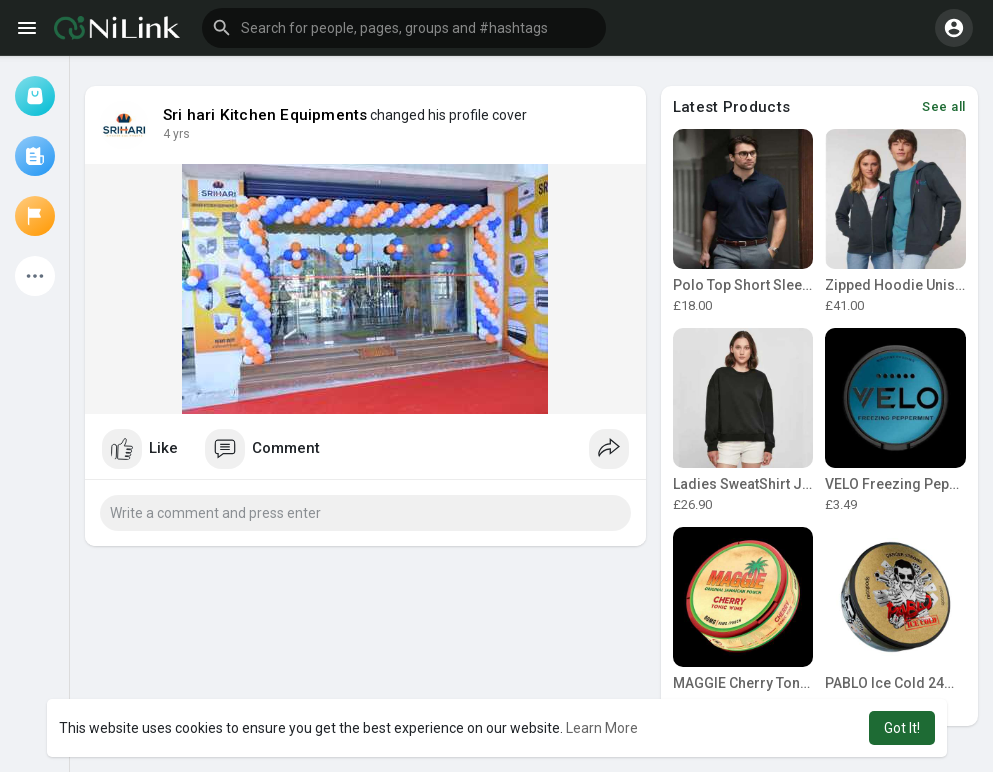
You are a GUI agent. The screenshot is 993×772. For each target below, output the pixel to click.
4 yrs (176, 134)
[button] (404, 28)
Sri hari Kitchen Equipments (265, 115)
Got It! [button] (902, 728)
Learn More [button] (602, 728)
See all (944, 106)
